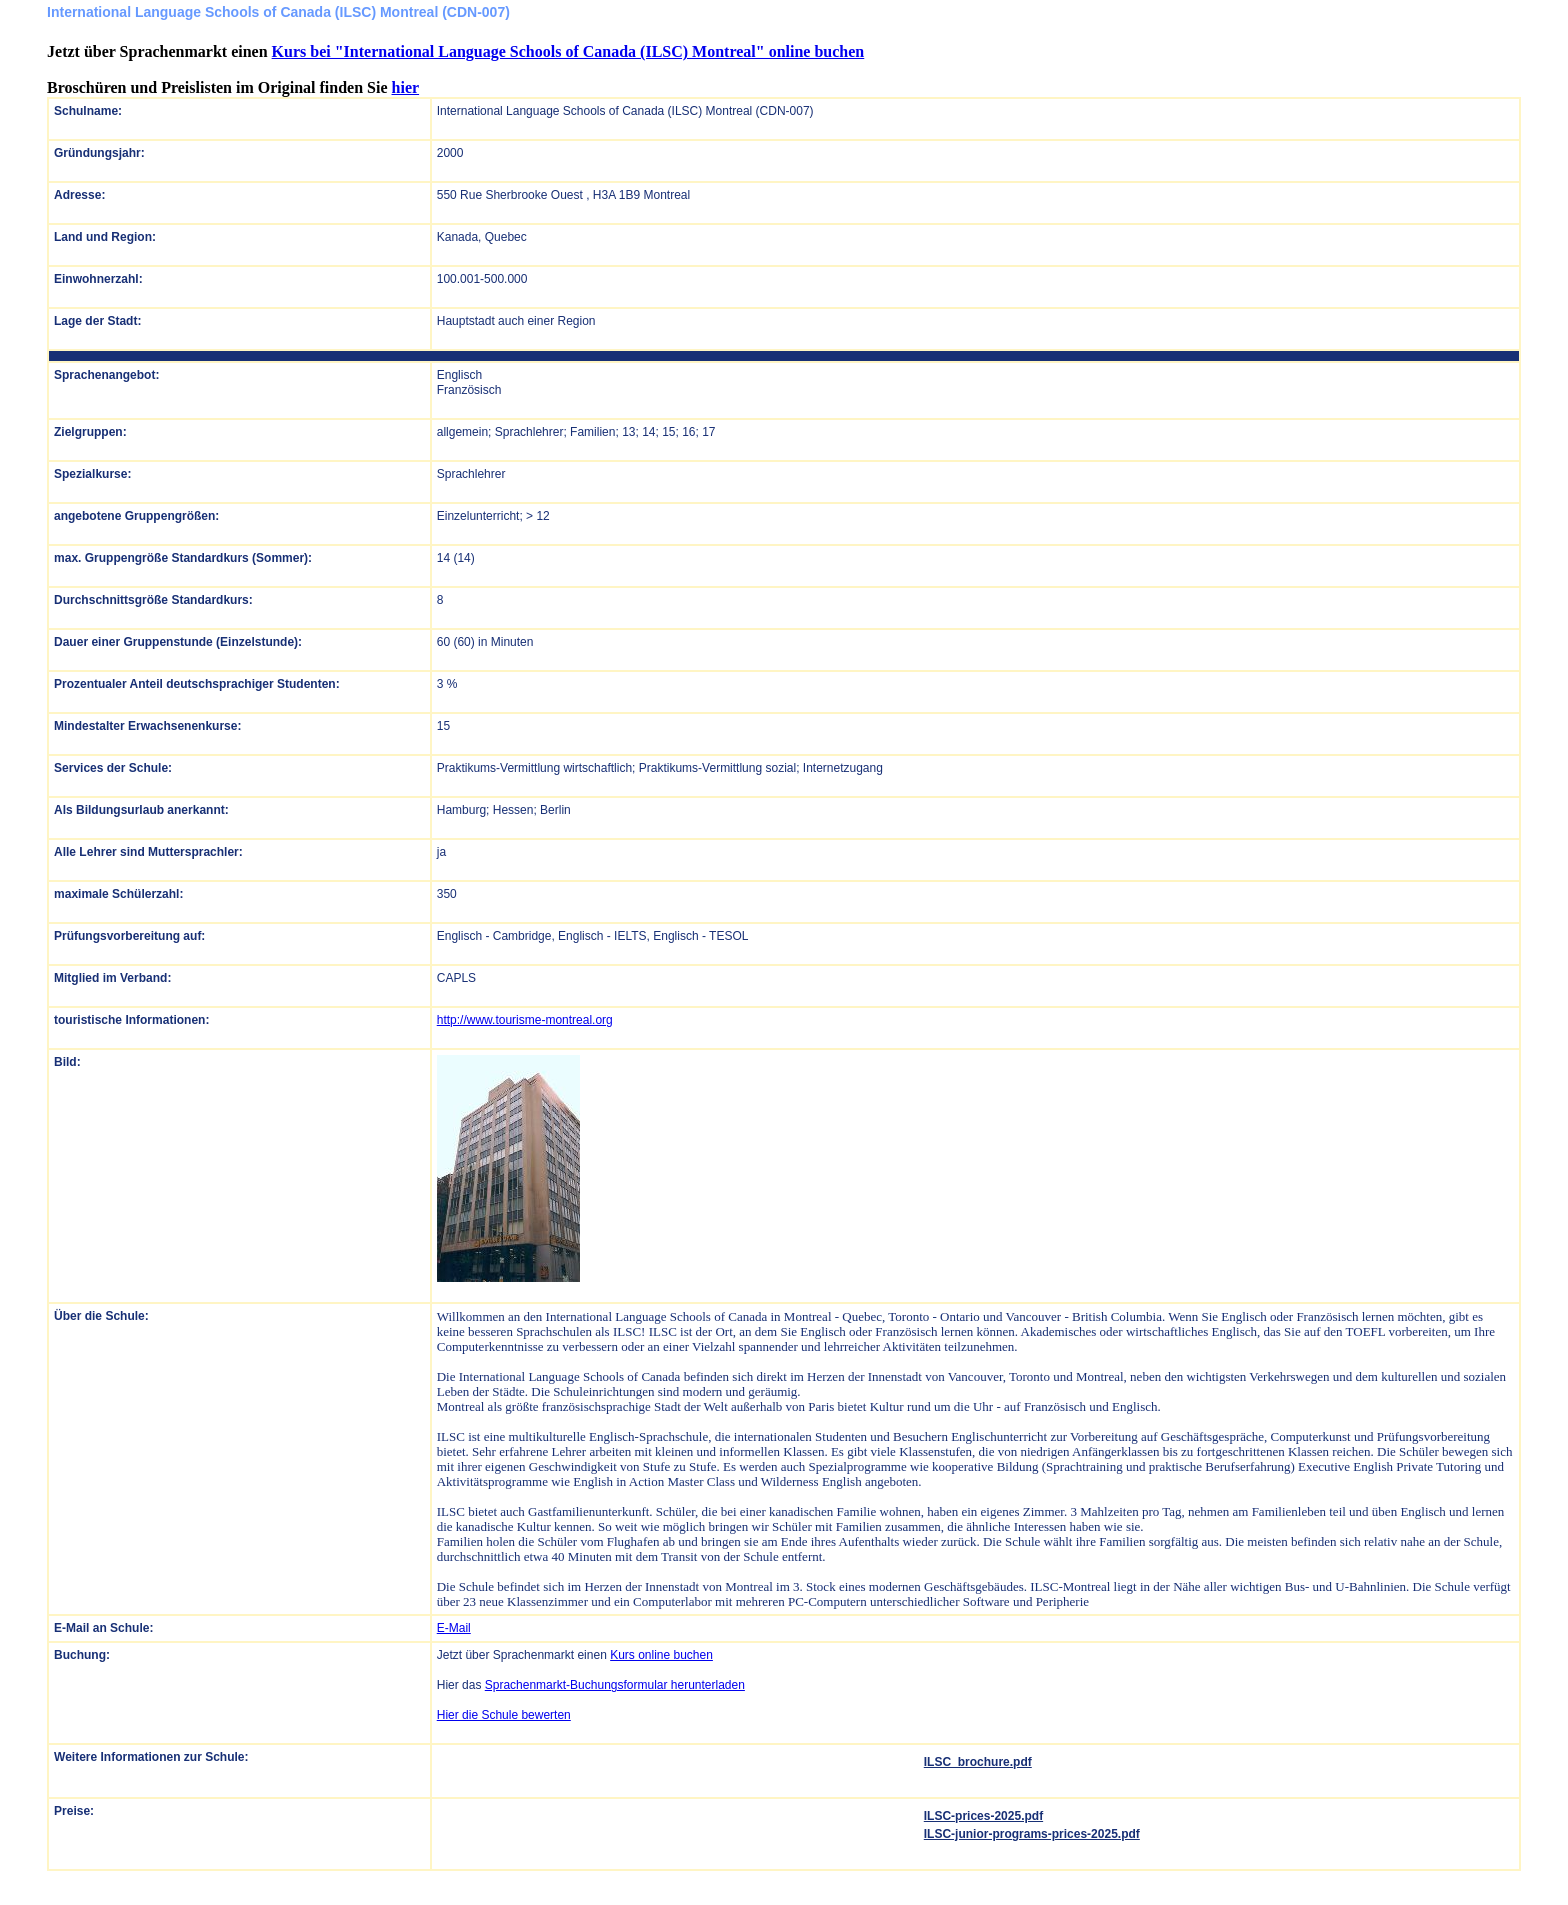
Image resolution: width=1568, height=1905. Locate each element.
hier (406, 87)
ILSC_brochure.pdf (978, 1762)
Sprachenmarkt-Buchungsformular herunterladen (615, 1685)
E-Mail (454, 1628)
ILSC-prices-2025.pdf (983, 1816)
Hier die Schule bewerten (504, 1715)
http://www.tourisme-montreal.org (525, 1020)
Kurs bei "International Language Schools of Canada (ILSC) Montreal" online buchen (568, 51)
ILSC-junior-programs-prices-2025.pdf (1032, 1834)
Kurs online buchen (661, 1655)
